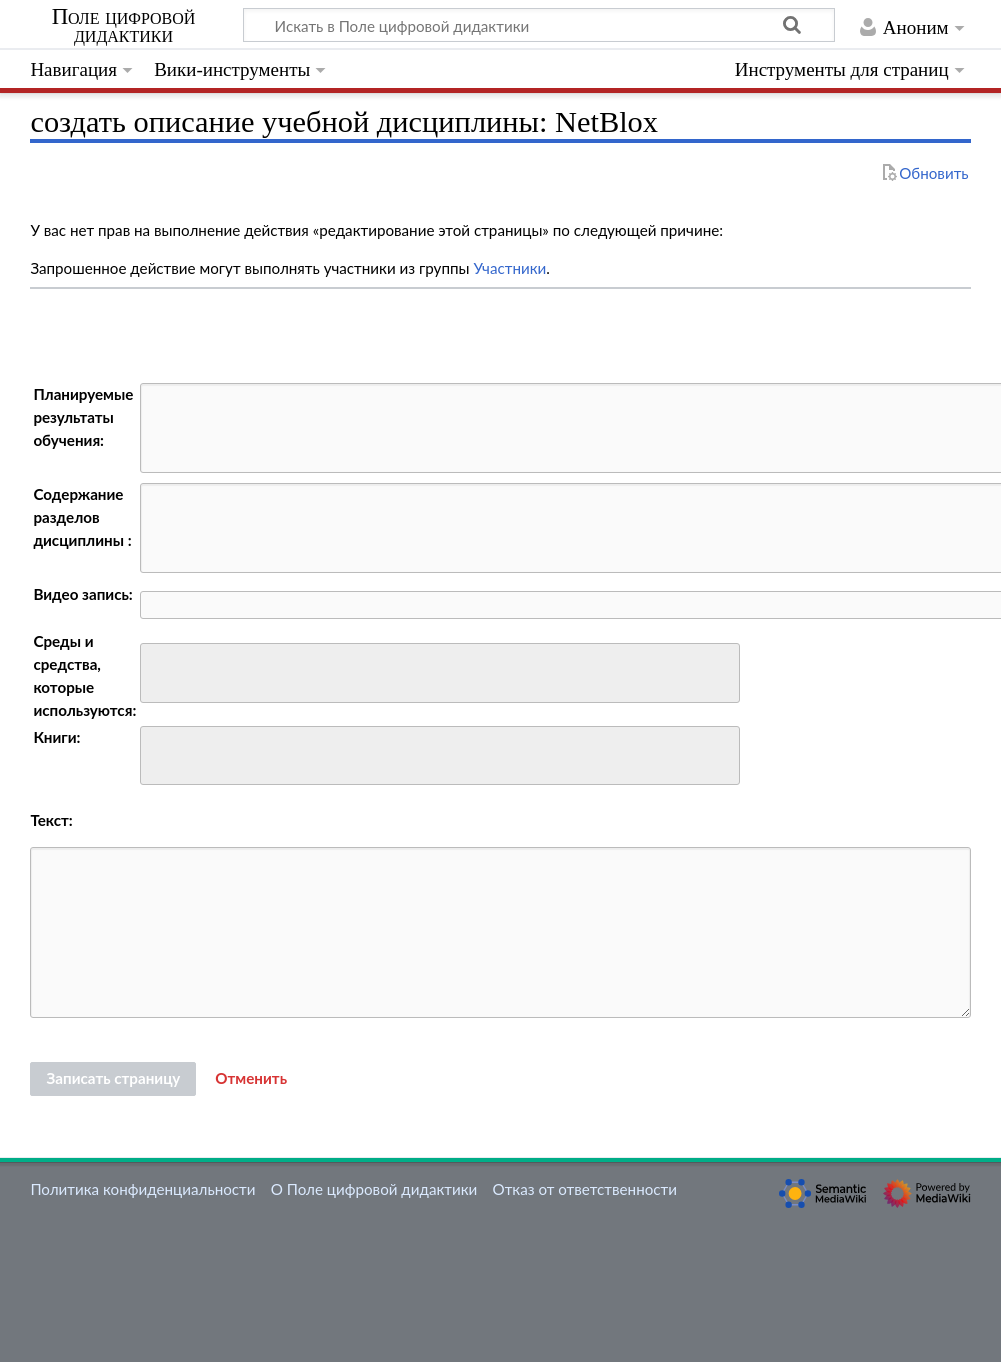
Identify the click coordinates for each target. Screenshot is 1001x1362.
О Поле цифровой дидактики (374, 1189)
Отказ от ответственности (585, 1189)
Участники (509, 268)
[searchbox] (159, 670)
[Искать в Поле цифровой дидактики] (539, 25)
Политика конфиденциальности (142, 1189)
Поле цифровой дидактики (124, 26)
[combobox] (440, 673)
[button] (251, 1079)
